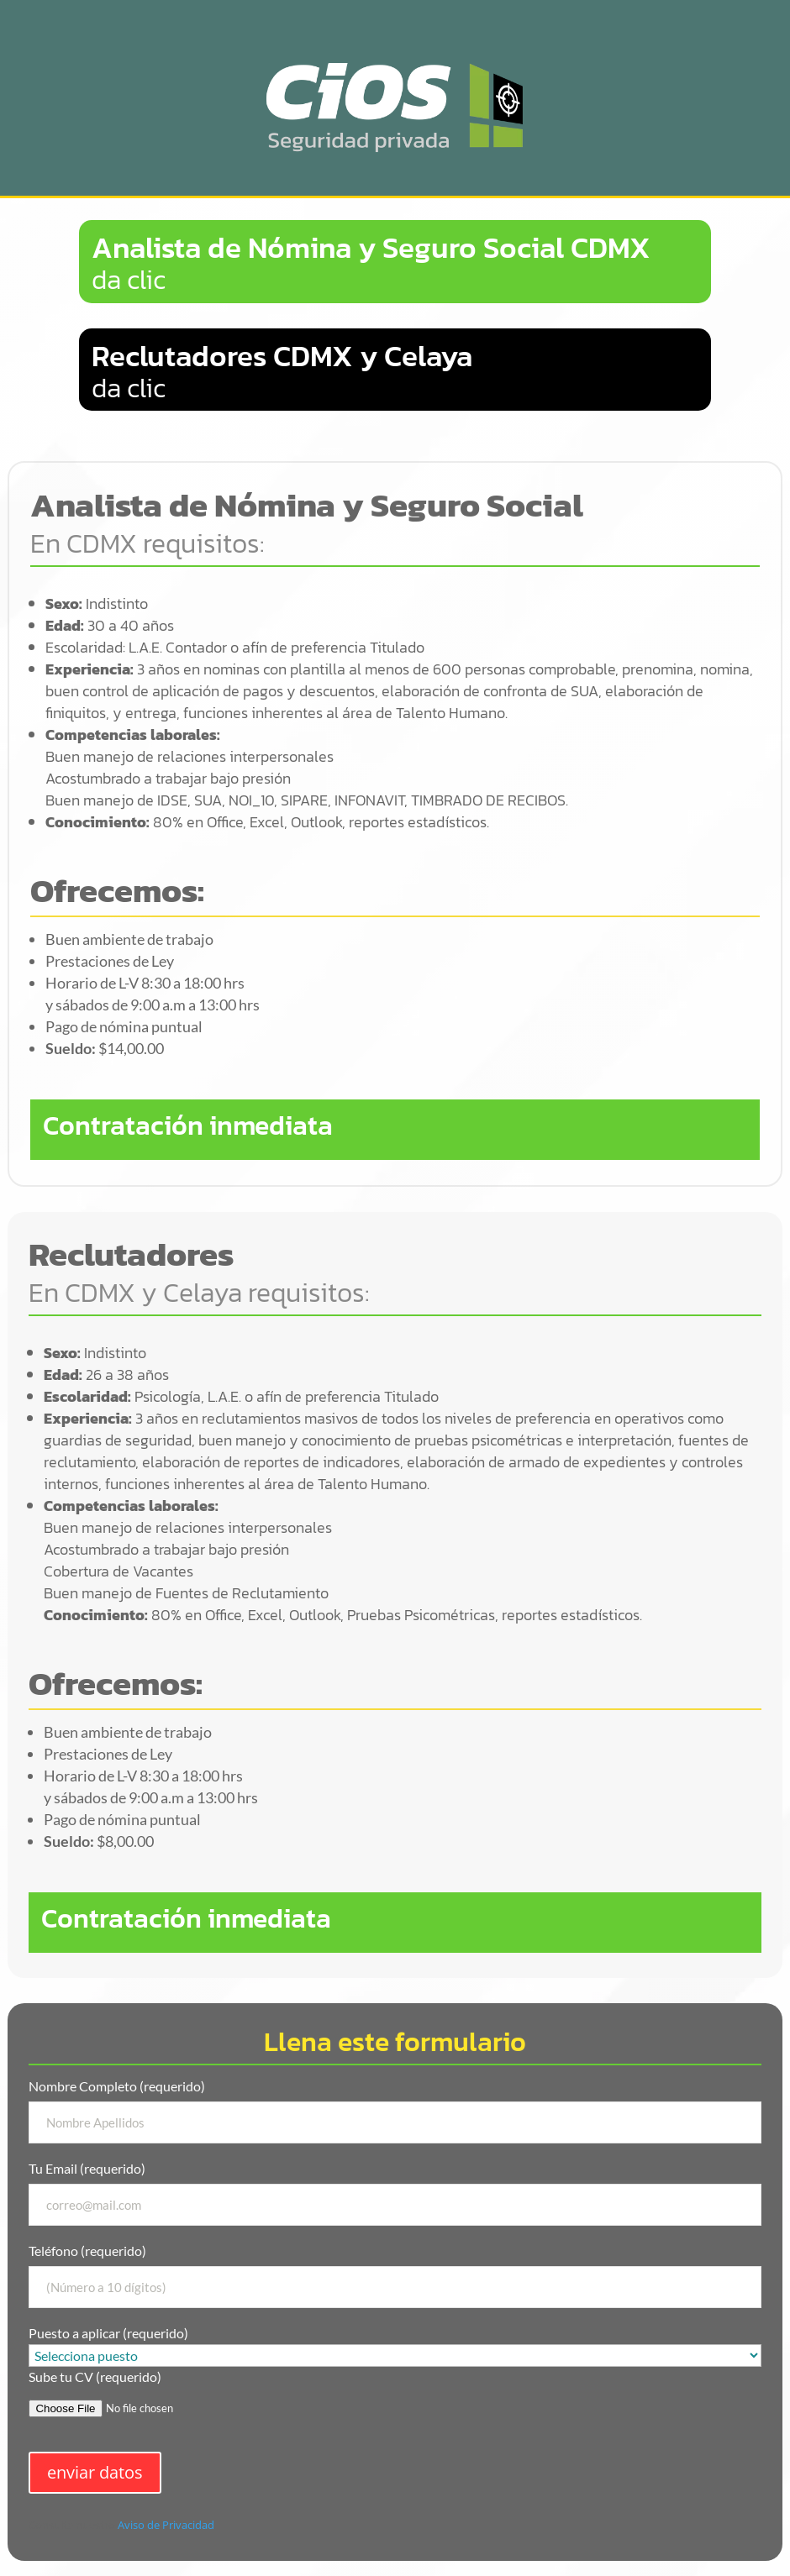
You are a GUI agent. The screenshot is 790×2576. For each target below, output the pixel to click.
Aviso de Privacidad (166, 2524)
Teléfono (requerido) (395, 2275)
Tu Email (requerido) (395, 2193)
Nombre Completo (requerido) (395, 2110)
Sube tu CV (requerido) (395, 2400)
